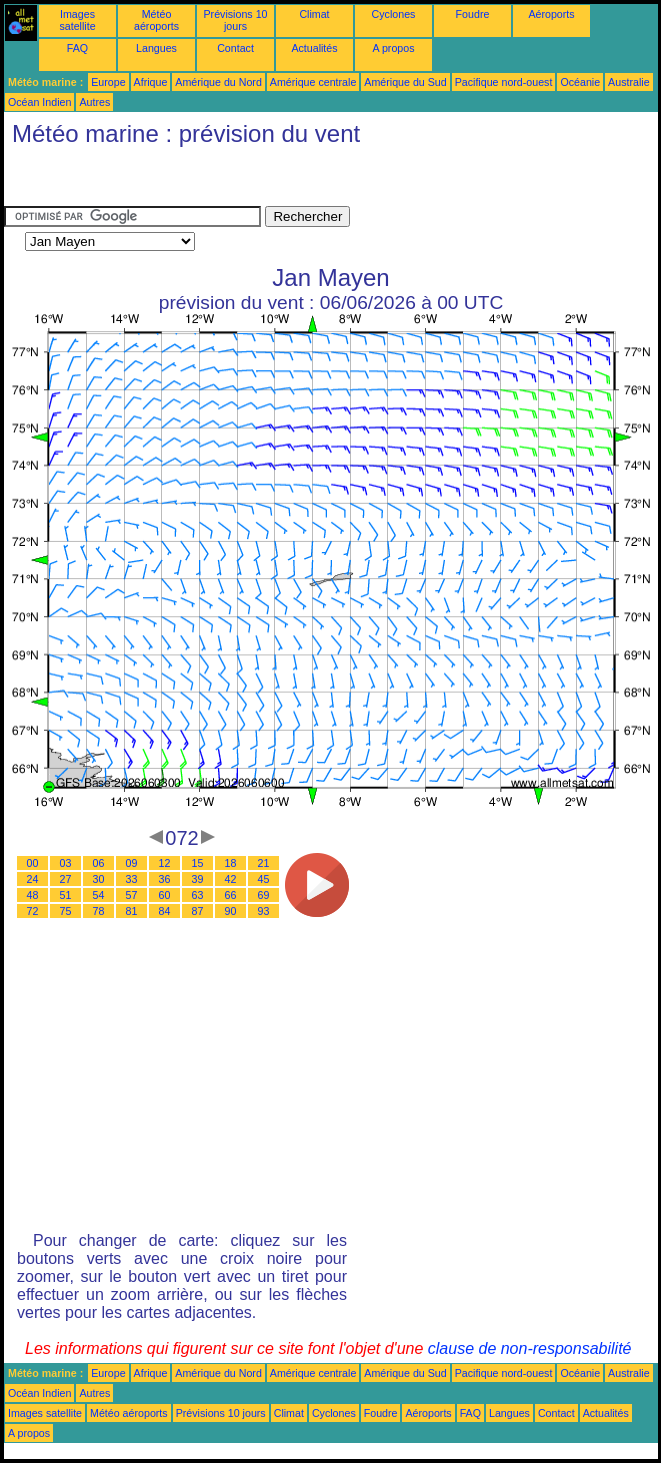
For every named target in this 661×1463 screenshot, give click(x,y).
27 (66, 879)
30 (99, 879)
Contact (235, 48)
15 (198, 863)
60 (165, 895)
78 (99, 911)
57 (132, 895)
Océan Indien (39, 102)
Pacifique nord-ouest (504, 82)
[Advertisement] (164, 181)
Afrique (151, 82)
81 (132, 911)
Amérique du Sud (405, 82)
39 (198, 879)
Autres (94, 102)
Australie (628, 82)
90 (231, 911)
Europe (108, 82)
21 (264, 863)
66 (231, 895)
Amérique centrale (313, 82)
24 (33, 879)
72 (33, 911)
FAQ (77, 48)
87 (198, 911)
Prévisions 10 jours (236, 20)
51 (66, 895)
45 (264, 879)
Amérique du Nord (218, 82)
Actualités (314, 48)
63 (198, 895)
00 (33, 863)
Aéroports (551, 14)
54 (99, 895)
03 (66, 863)
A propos (393, 48)
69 (264, 895)
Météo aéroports (156, 20)
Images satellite (77, 20)
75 (66, 911)
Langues (156, 48)
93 (264, 911)
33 (132, 879)
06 (99, 863)
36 (165, 879)
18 (231, 863)
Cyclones (394, 14)
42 (231, 879)
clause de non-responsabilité (530, 1348)
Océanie (580, 82)
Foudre (473, 14)
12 (165, 863)
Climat (314, 14)
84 (165, 911)
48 (33, 895)
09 (132, 863)
